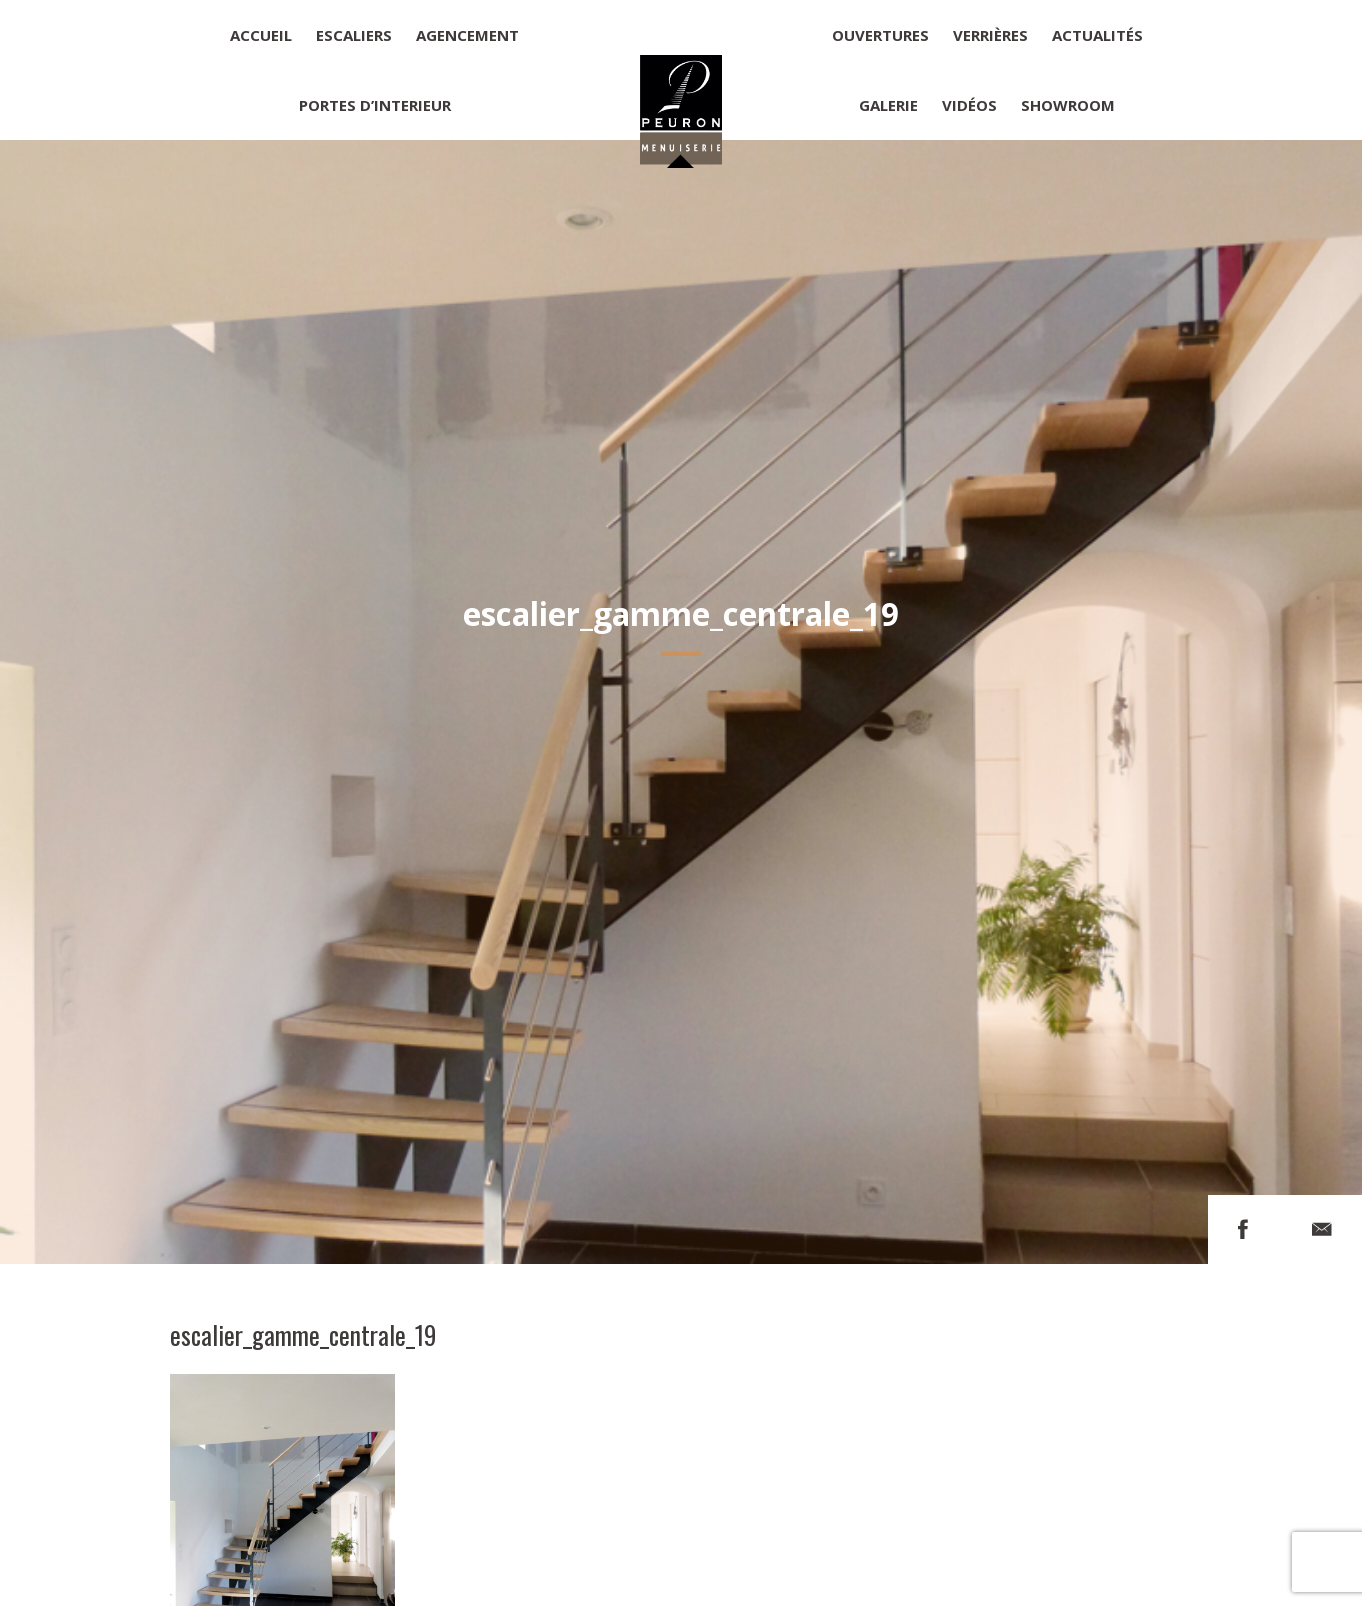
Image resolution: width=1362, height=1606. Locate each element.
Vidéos (969, 105)
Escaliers (354, 35)
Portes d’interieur (375, 105)
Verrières (990, 35)
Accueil (261, 35)
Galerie (888, 105)
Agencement (467, 35)
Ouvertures (880, 35)
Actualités (1097, 35)
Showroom (1068, 105)
